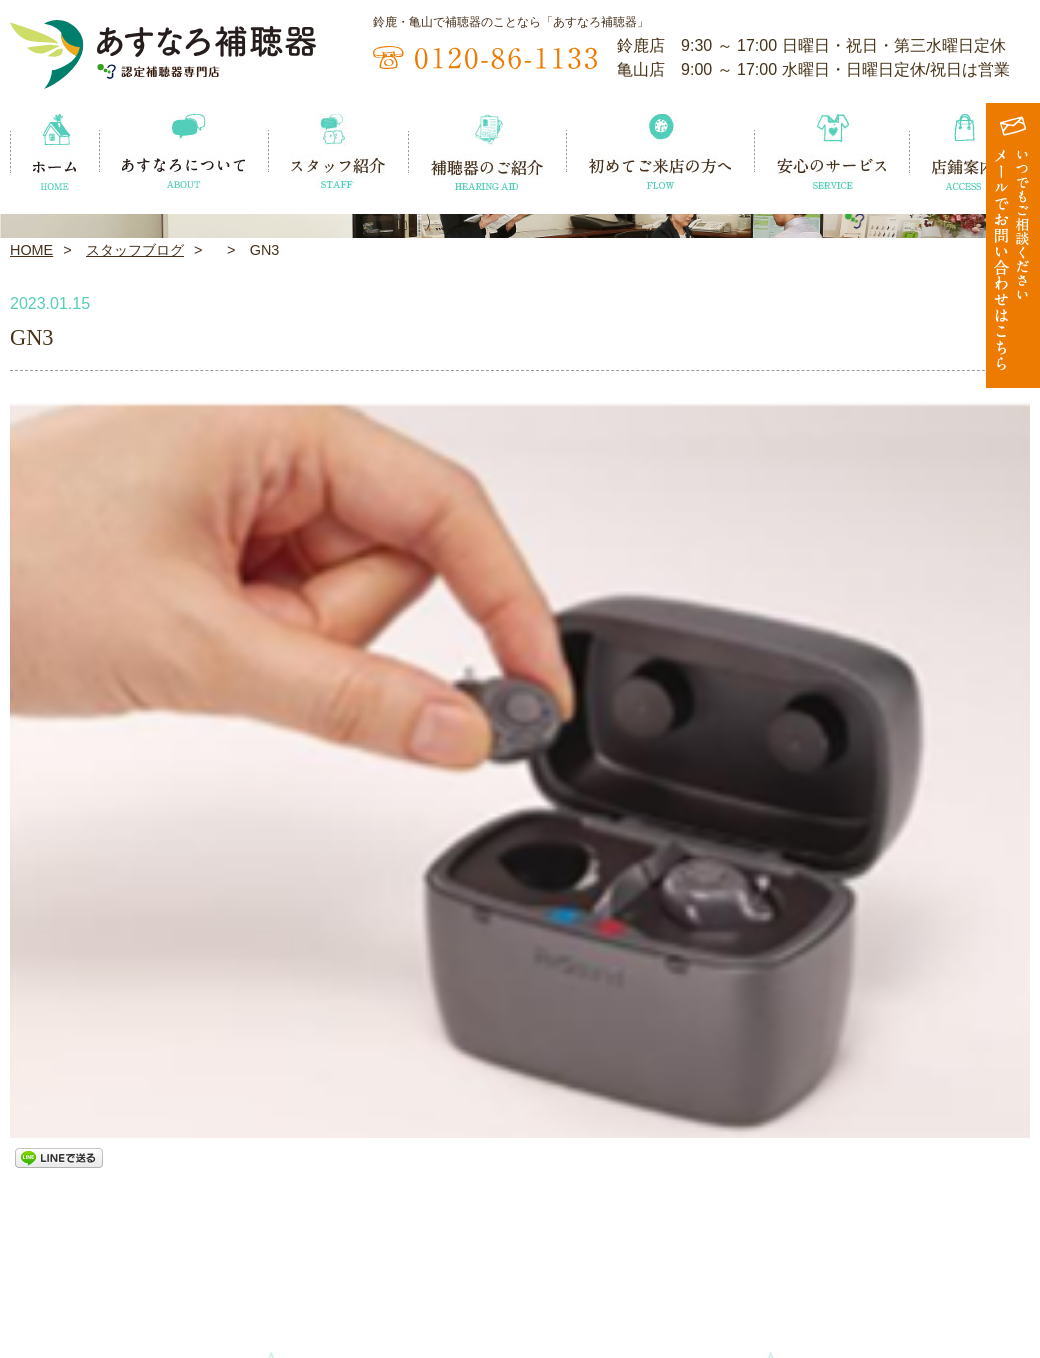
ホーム (32, 1253)
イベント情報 (55, 1287)
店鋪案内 (970, 1253)
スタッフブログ (135, 536)
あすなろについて (205, 1253)
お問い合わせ (985, 1287)
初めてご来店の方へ (677, 1253)
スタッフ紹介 (355, 1253)
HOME (31, 536)
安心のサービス (842, 1253)
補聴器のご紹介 (512, 1253)
